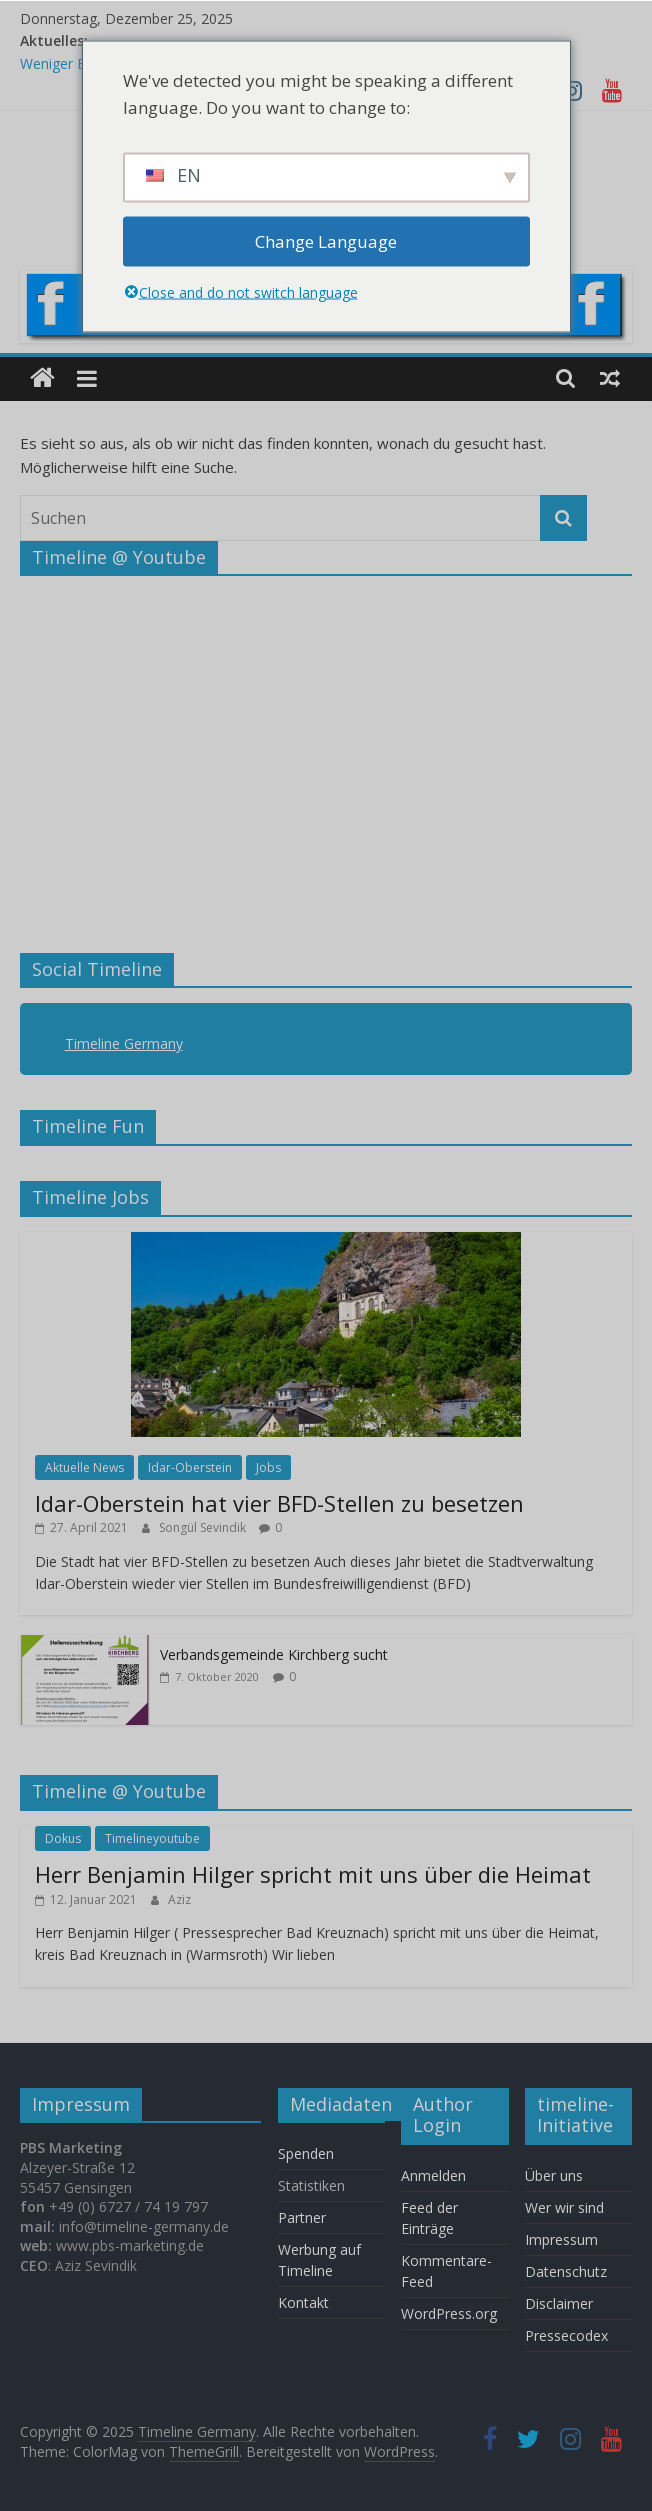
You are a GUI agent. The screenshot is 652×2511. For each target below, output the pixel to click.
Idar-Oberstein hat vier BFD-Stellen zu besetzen (279, 1503)
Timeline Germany (124, 1043)
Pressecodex (566, 2335)
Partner (302, 2217)
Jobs (268, 1467)
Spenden (306, 2153)
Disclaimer (559, 2303)
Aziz (179, 1899)
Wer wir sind (564, 2207)
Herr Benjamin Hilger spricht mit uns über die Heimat (313, 1874)
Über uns (556, 2175)
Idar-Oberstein (190, 1467)
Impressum (561, 2239)
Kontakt (303, 2302)
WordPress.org (449, 2313)
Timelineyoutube (152, 1838)
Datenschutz (566, 2271)
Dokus (63, 1838)
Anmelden (433, 2175)
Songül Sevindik (204, 1527)
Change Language (326, 241)
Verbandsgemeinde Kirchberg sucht (274, 1654)
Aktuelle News (84, 1467)
